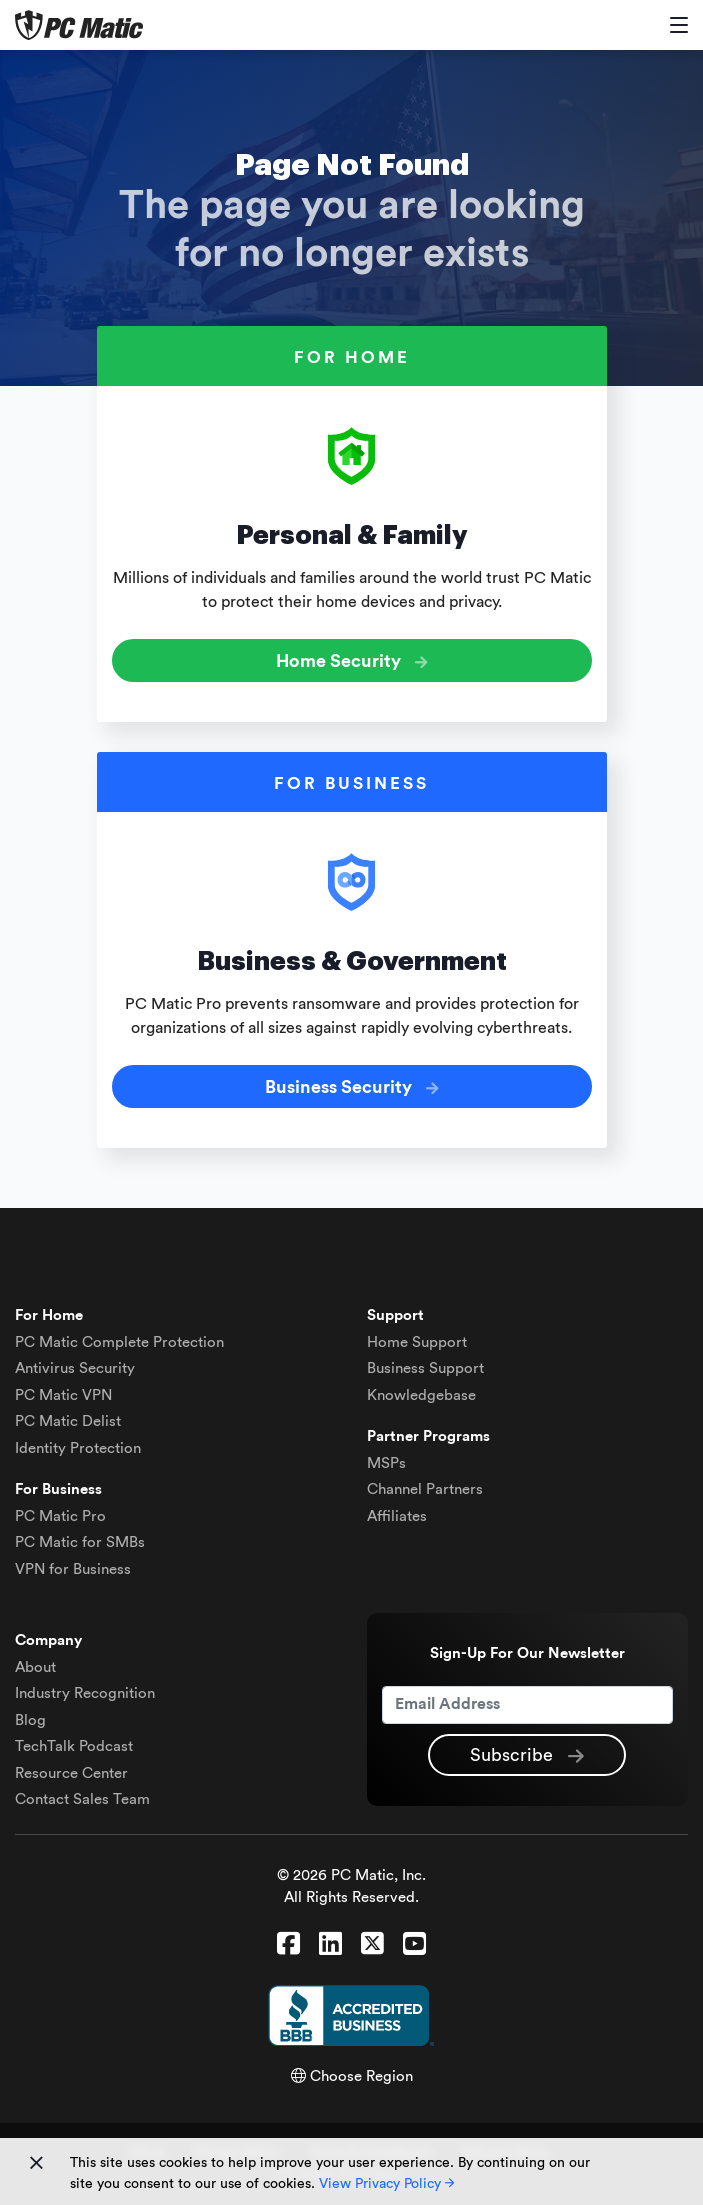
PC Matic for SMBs (80, 1542)
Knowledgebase (421, 1395)
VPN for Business (73, 1569)
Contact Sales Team (82, 1799)
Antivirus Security (75, 1368)
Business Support (425, 1368)
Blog (30, 1720)
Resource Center (71, 1773)
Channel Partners (425, 1489)
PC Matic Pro (60, 1516)
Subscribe (527, 1756)
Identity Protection (78, 1448)
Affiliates (397, 1516)
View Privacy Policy (386, 2184)
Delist (68, 1421)
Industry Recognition (85, 1693)
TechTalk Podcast (74, 1746)
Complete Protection (119, 1342)
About (35, 1667)
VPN (63, 1395)
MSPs (386, 1463)
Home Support (417, 1342)
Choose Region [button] (352, 2076)
